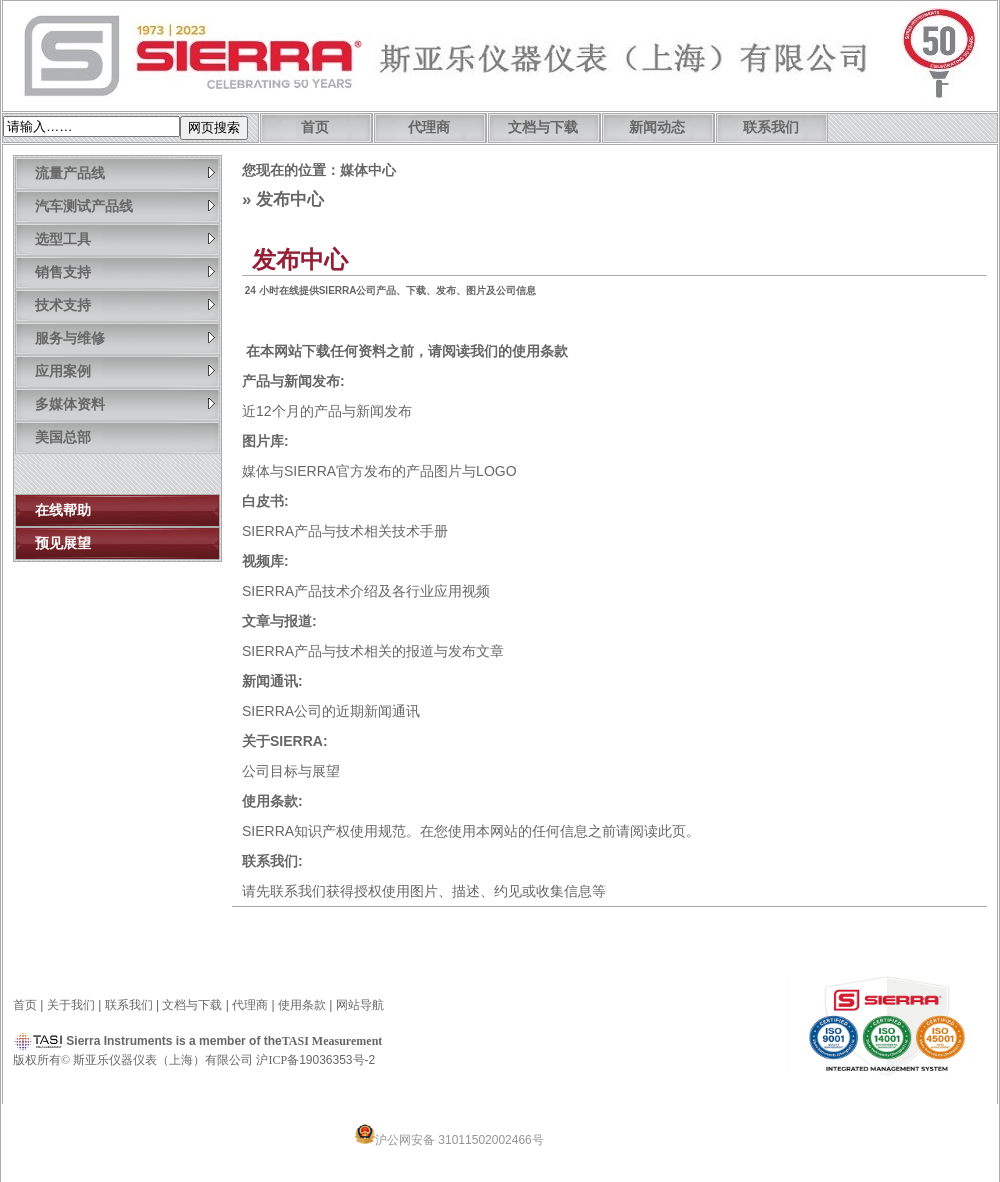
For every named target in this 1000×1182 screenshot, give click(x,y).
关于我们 (71, 1005)
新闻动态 (657, 127)
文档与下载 (543, 127)
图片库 (263, 441)
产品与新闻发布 (291, 381)
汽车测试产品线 (125, 205)
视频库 (263, 561)
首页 (315, 127)
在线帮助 (63, 510)
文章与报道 (277, 621)
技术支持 (125, 304)
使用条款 (540, 351)
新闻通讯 (270, 681)
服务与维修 (125, 337)
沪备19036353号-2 (315, 1060)
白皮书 (263, 501)
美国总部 (63, 437)
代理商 (429, 127)
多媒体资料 (125, 403)
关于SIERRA (282, 741)
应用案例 (125, 370)
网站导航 (360, 1005)
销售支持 (125, 271)
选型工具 (125, 238)
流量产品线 (125, 172)
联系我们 (771, 127)
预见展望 (63, 543)
